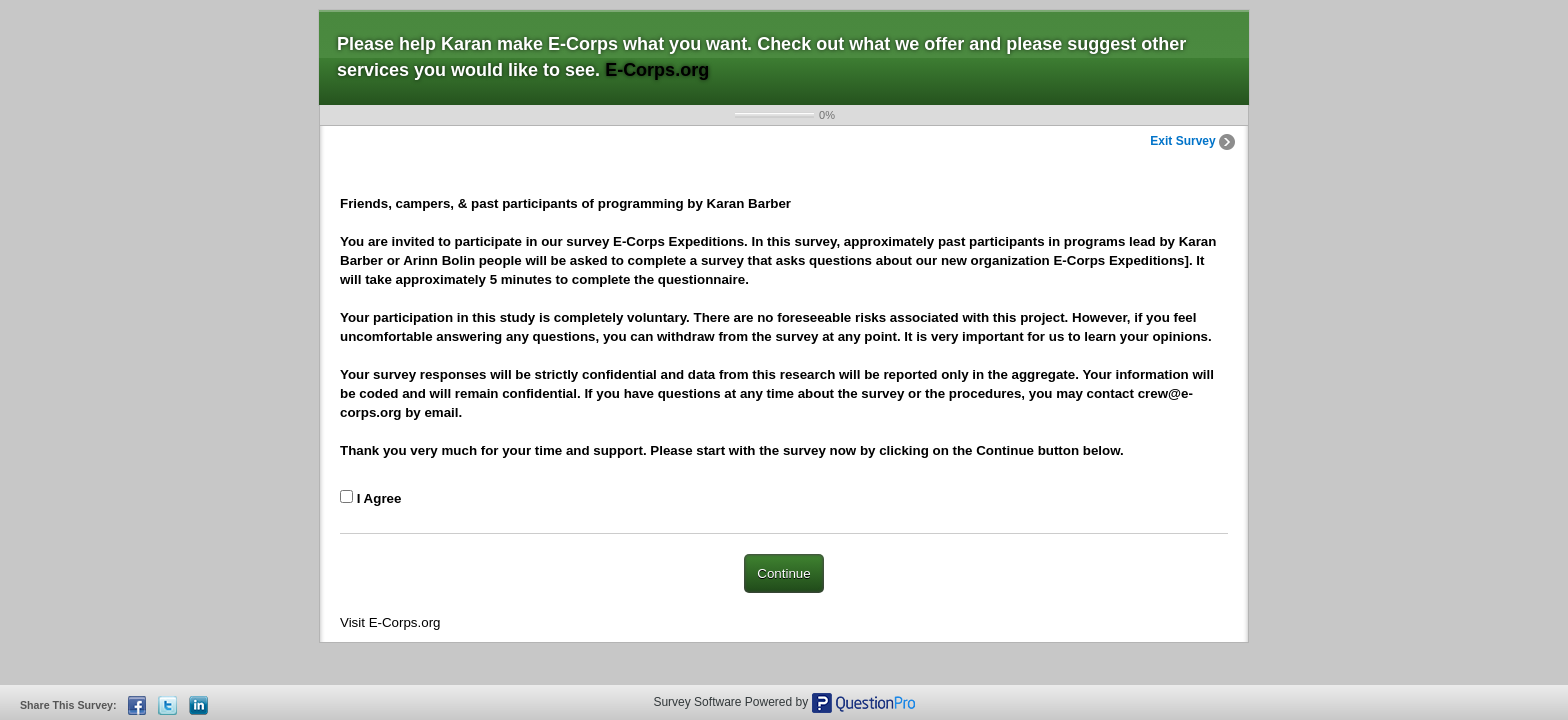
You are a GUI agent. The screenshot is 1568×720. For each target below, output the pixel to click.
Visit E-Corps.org (390, 622)
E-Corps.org (657, 70)
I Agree (379, 498)
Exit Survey (1192, 141)
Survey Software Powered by (732, 702)
